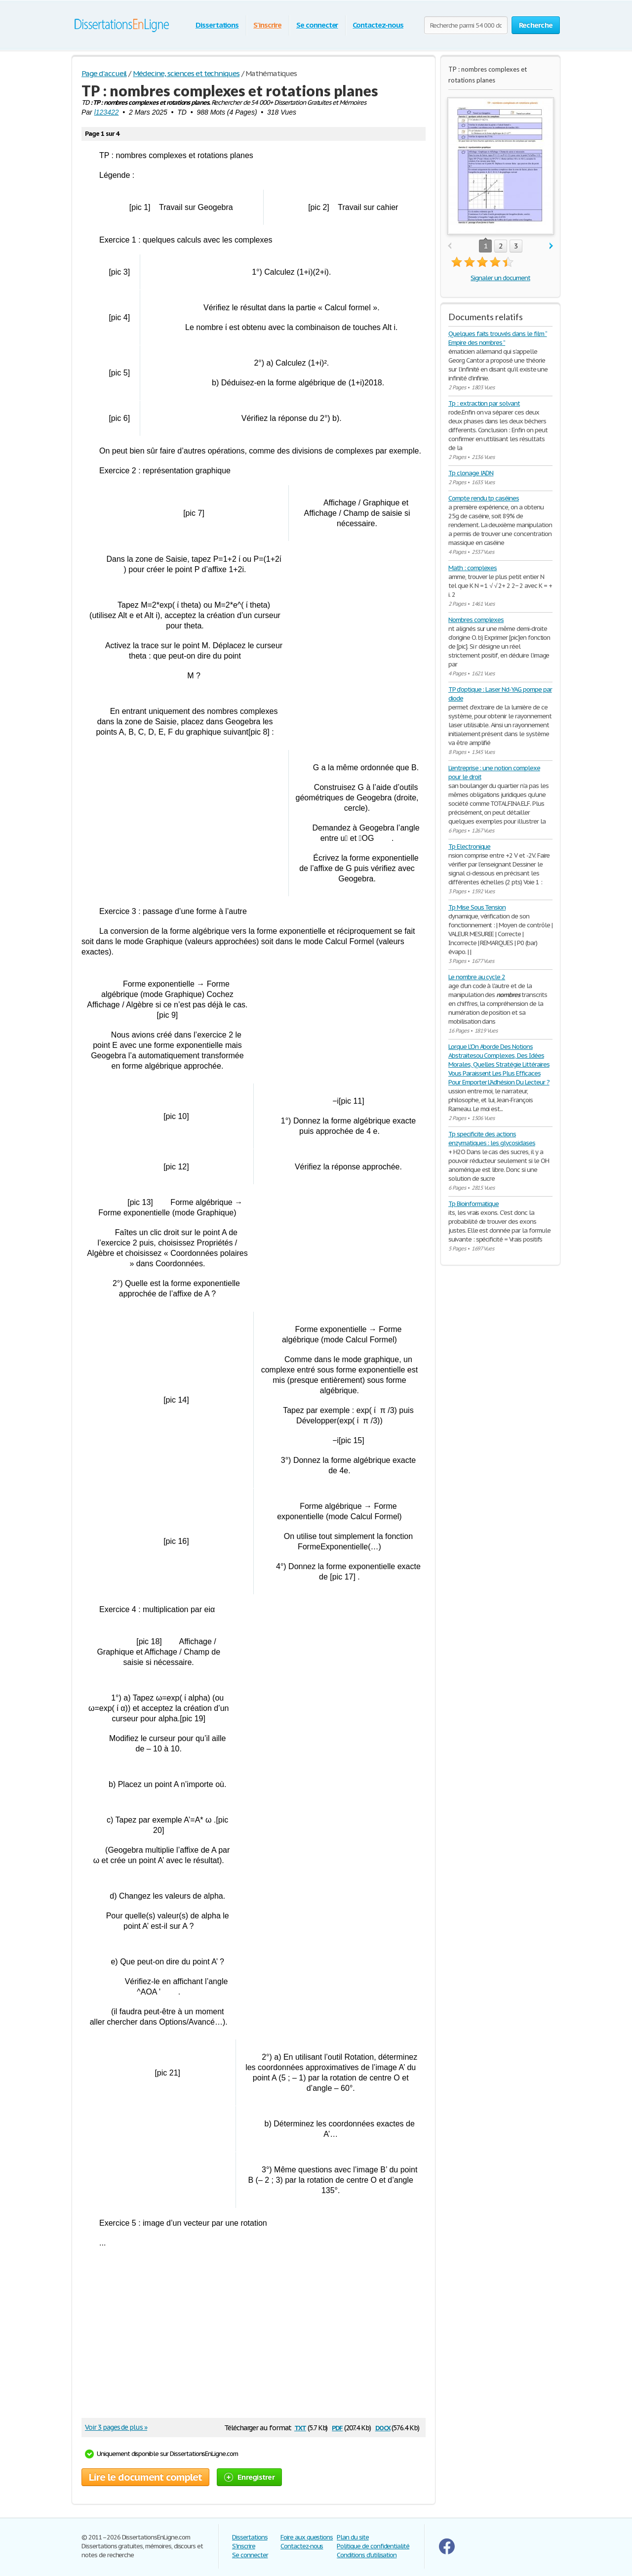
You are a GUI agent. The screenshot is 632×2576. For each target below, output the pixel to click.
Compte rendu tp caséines (483, 498)
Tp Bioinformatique (473, 1204)
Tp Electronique (469, 846)
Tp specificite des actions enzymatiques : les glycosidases (491, 1138)
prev (449, 246)
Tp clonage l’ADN (470, 473)
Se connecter (317, 25)
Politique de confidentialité (373, 2546)
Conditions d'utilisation (366, 2555)
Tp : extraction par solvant (484, 403)
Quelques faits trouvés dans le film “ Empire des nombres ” (497, 338)
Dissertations (217, 25)
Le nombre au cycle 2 (476, 977)
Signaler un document (500, 278)
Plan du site (353, 2537)
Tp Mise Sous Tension (477, 907)
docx (383, 2427)
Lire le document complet (145, 2477)
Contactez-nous (378, 25)
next (551, 246)
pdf (337, 2427)
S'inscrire (267, 25)
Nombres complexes (476, 620)
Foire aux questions (306, 2537)
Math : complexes (472, 568)
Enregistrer (249, 2477)
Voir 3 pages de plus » (116, 2427)
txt (300, 2427)
